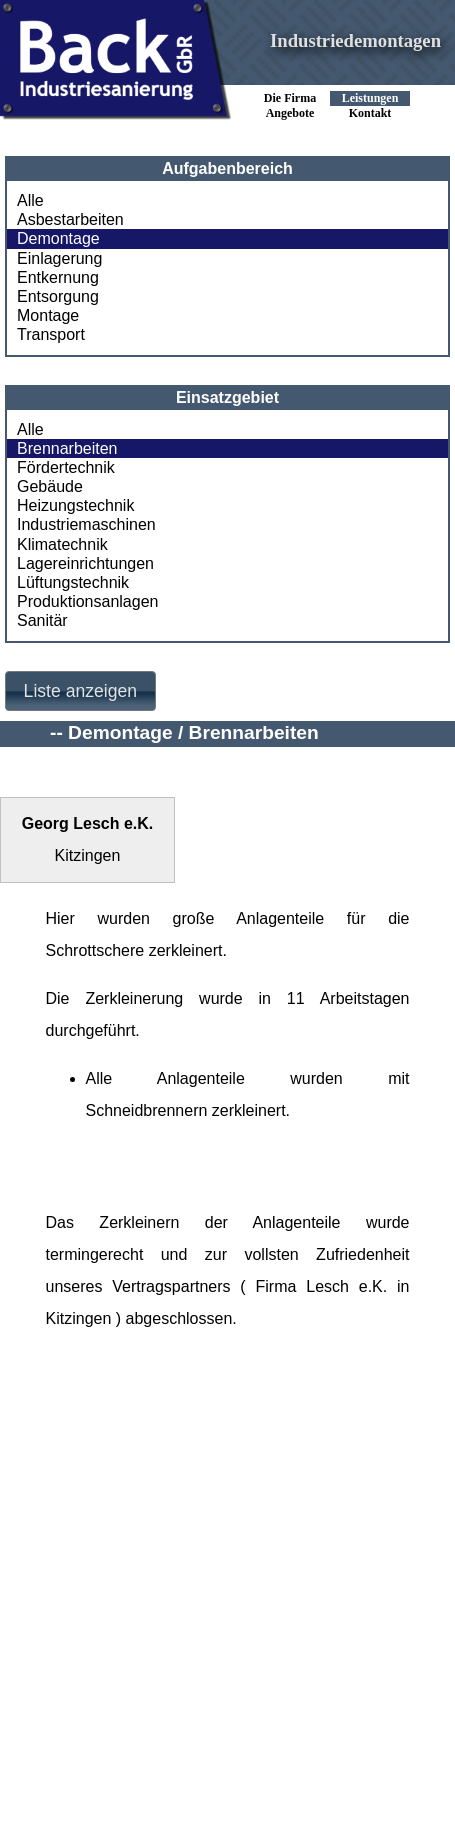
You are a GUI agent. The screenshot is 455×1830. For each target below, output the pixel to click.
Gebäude (50, 486)
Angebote (290, 113)
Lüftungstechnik (73, 582)
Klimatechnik (62, 544)
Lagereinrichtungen (85, 563)
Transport (51, 334)
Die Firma (290, 98)
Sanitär (42, 620)
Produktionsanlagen (87, 601)
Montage (48, 315)
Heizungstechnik (75, 505)
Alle (30, 200)
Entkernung (58, 277)
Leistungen (370, 98)
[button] (80, 691)
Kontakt (370, 113)
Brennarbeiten (67, 448)
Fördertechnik (66, 467)
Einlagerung (59, 258)
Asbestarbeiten (70, 219)
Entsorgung (58, 296)
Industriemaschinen (86, 524)
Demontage (58, 238)
